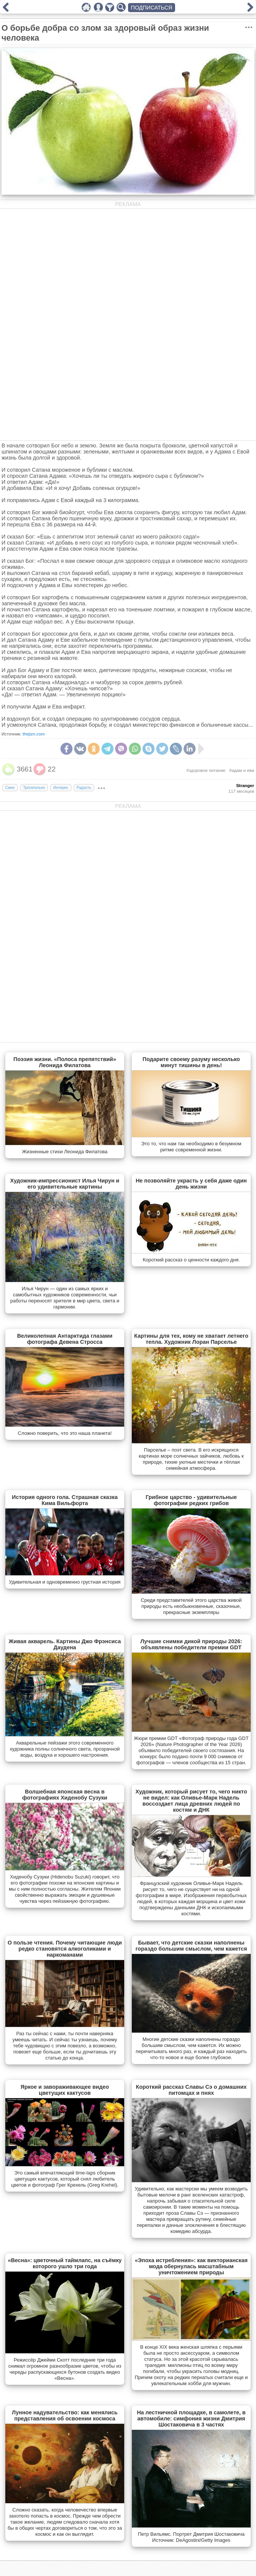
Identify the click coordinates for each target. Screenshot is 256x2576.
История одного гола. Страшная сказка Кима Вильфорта (64, 1500)
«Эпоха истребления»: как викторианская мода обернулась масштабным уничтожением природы (191, 2266)
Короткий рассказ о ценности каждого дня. (191, 1260)
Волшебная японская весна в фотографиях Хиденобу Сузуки (64, 1795)
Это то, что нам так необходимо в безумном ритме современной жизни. (191, 1147)
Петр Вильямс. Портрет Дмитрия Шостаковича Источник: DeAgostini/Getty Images (191, 2537)
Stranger (245, 785)
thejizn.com (34, 734)
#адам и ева (241, 770)
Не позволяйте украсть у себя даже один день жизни (191, 1184)
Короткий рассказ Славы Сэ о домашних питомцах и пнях (191, 2090)
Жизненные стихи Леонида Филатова (64, 1151)
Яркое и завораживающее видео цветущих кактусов (65, 2090)
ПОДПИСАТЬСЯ (151, 8)
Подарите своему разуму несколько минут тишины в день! (191, 1062)
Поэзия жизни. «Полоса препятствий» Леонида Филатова (64, 1062)
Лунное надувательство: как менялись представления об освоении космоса (64, 2415)
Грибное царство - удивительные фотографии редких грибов (191, 1500)
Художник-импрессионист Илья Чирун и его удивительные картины (64, 1184)
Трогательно (34, 788)
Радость (84, 788)
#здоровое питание (206, 770)
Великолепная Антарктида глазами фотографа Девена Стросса (64, 1339)
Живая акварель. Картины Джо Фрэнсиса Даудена (65, 1644)
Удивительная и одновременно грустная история (65, 1582)
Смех (10, 788)
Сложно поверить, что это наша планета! (65, 1433)
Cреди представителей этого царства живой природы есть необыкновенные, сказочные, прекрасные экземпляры (191, 1606)
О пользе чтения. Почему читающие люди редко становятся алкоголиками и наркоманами (65, 1949)
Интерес (60, 788)
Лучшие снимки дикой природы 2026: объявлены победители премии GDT (191, 1644)
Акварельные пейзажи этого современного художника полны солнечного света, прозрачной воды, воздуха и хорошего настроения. (65, 1749)
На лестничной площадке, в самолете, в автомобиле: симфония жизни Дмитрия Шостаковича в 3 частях (191, 2418)
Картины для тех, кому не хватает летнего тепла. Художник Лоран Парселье (191, 1339)
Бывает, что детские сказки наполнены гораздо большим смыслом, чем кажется (191, 1946)
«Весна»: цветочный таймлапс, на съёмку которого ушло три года (65, 2263)
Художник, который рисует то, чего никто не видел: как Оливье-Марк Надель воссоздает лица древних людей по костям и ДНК (191, 1801)
